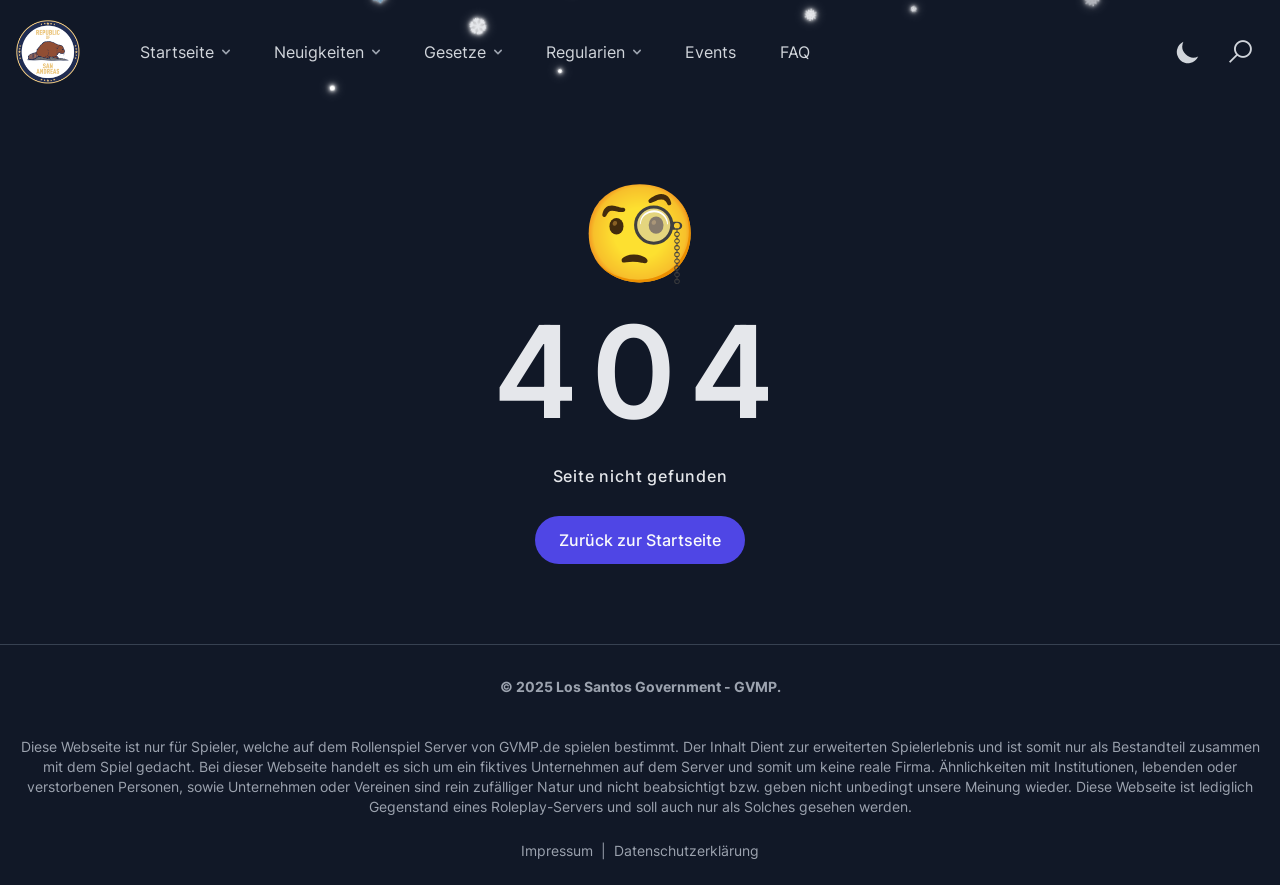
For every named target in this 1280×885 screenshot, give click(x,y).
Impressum (557, 850)
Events (710, 52)
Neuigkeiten (329, 52)
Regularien (595, 52)
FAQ (795, 52)
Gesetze (465, 52)
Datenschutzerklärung (686, 850)
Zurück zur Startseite (640, 540)
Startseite (187, 52)
